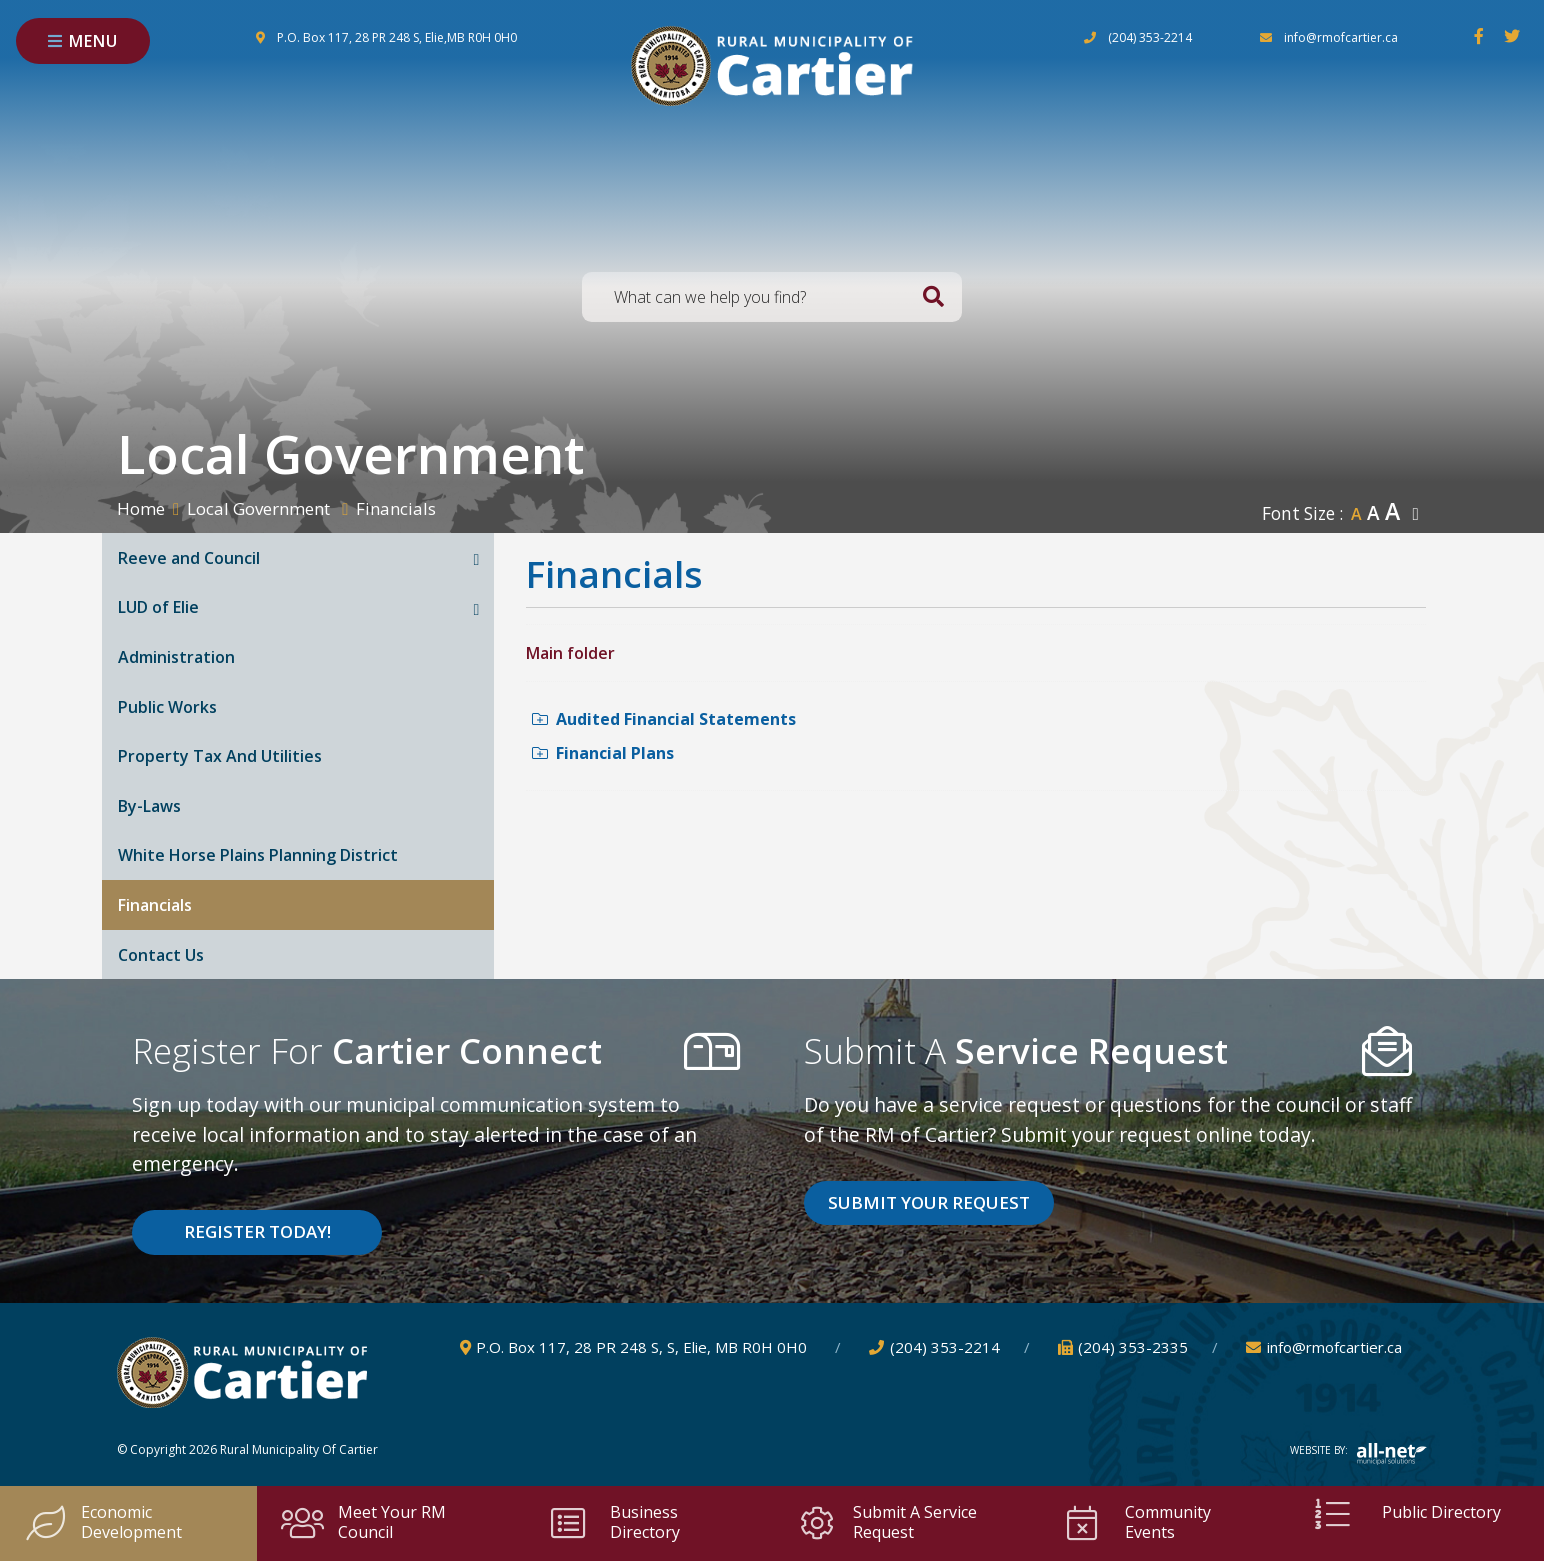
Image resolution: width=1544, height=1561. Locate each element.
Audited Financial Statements (664, 719)
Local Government (260, 508)
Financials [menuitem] (155, 905)
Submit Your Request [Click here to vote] (929, 1202)
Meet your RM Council (363, 1521)
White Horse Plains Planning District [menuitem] (258, 855)
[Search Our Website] (772, 297)
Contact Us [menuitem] (161, 955)
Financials (396, 508)
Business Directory (613, 1521)
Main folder (570, 653)
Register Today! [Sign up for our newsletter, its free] (257, 1231)
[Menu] (83, 41)
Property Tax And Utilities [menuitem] (220, 756)
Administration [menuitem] (176, 657)
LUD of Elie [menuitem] (158, 607)
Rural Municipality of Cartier (772, 65)
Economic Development (103, 1521)
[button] (477, 559)
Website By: (1358, 1450)
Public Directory (1405, 1514)
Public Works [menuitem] (167, 707)
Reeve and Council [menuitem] (189, 558)
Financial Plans (603, 753)
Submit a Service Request (886, 1521)
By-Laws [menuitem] (149, 806)
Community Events (1136, 1521)
